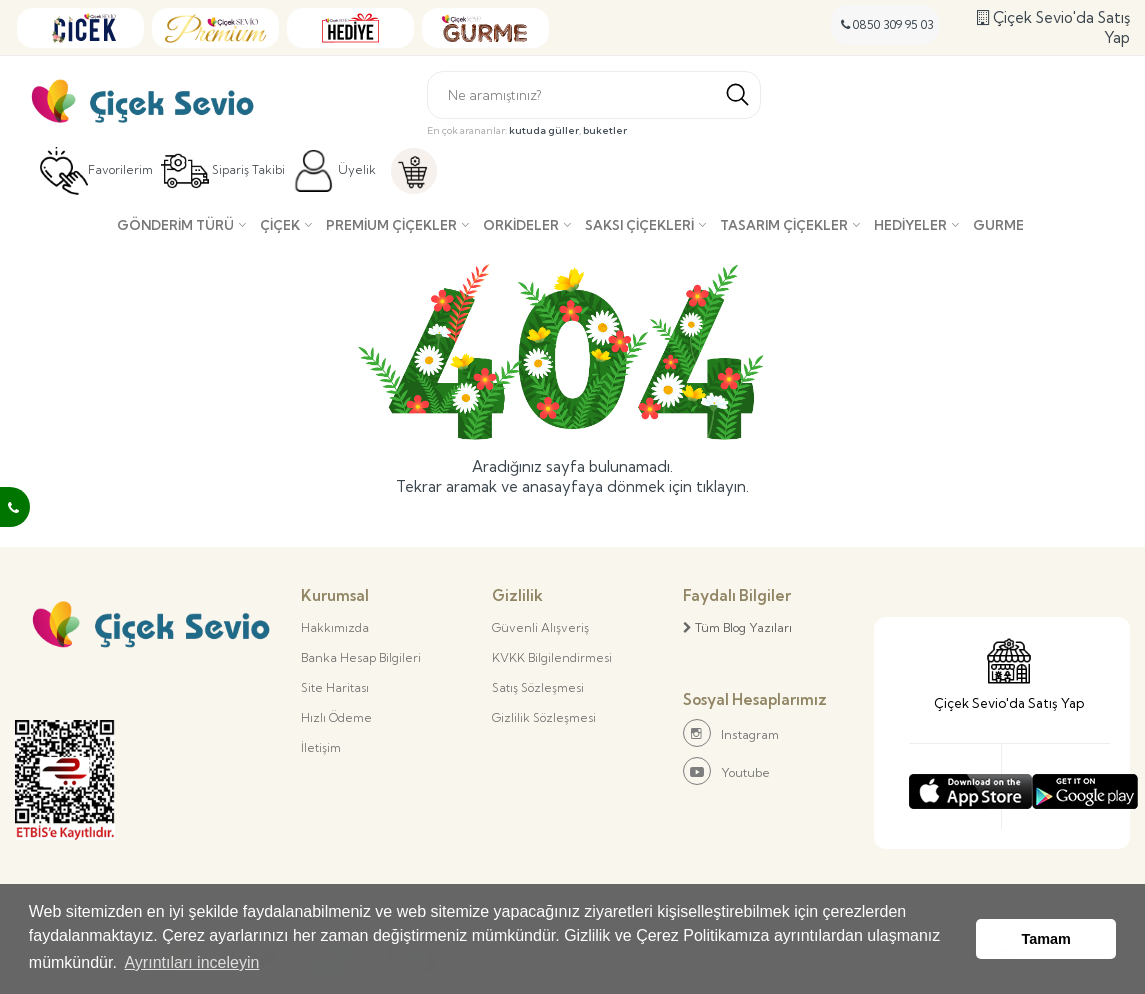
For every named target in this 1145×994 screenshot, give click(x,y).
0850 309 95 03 (887, 24)
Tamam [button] (1046, 939)
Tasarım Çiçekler (784, 225)
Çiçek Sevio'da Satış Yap (1053, 27)
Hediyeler (910, 225)
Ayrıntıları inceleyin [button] (191, 962)
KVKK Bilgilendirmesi (552, 657)
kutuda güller (544, 130)
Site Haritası (335, 687)
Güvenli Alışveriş (540, 627)
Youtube (726, 771)
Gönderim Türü (175, 225)
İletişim (321, 747)
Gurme (998, 225)
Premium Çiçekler (391, 225)
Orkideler (521, 225)
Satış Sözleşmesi (538, 687)
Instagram (731, 733)
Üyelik (334, 171)
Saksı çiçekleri (639, 225)
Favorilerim (96, 171)
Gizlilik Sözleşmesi (544, 717)
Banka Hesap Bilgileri (361, 657)
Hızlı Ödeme (336, 717)
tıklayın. (722, 486)
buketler (605, 130)
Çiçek (280, 225)
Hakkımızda (335, 627)
